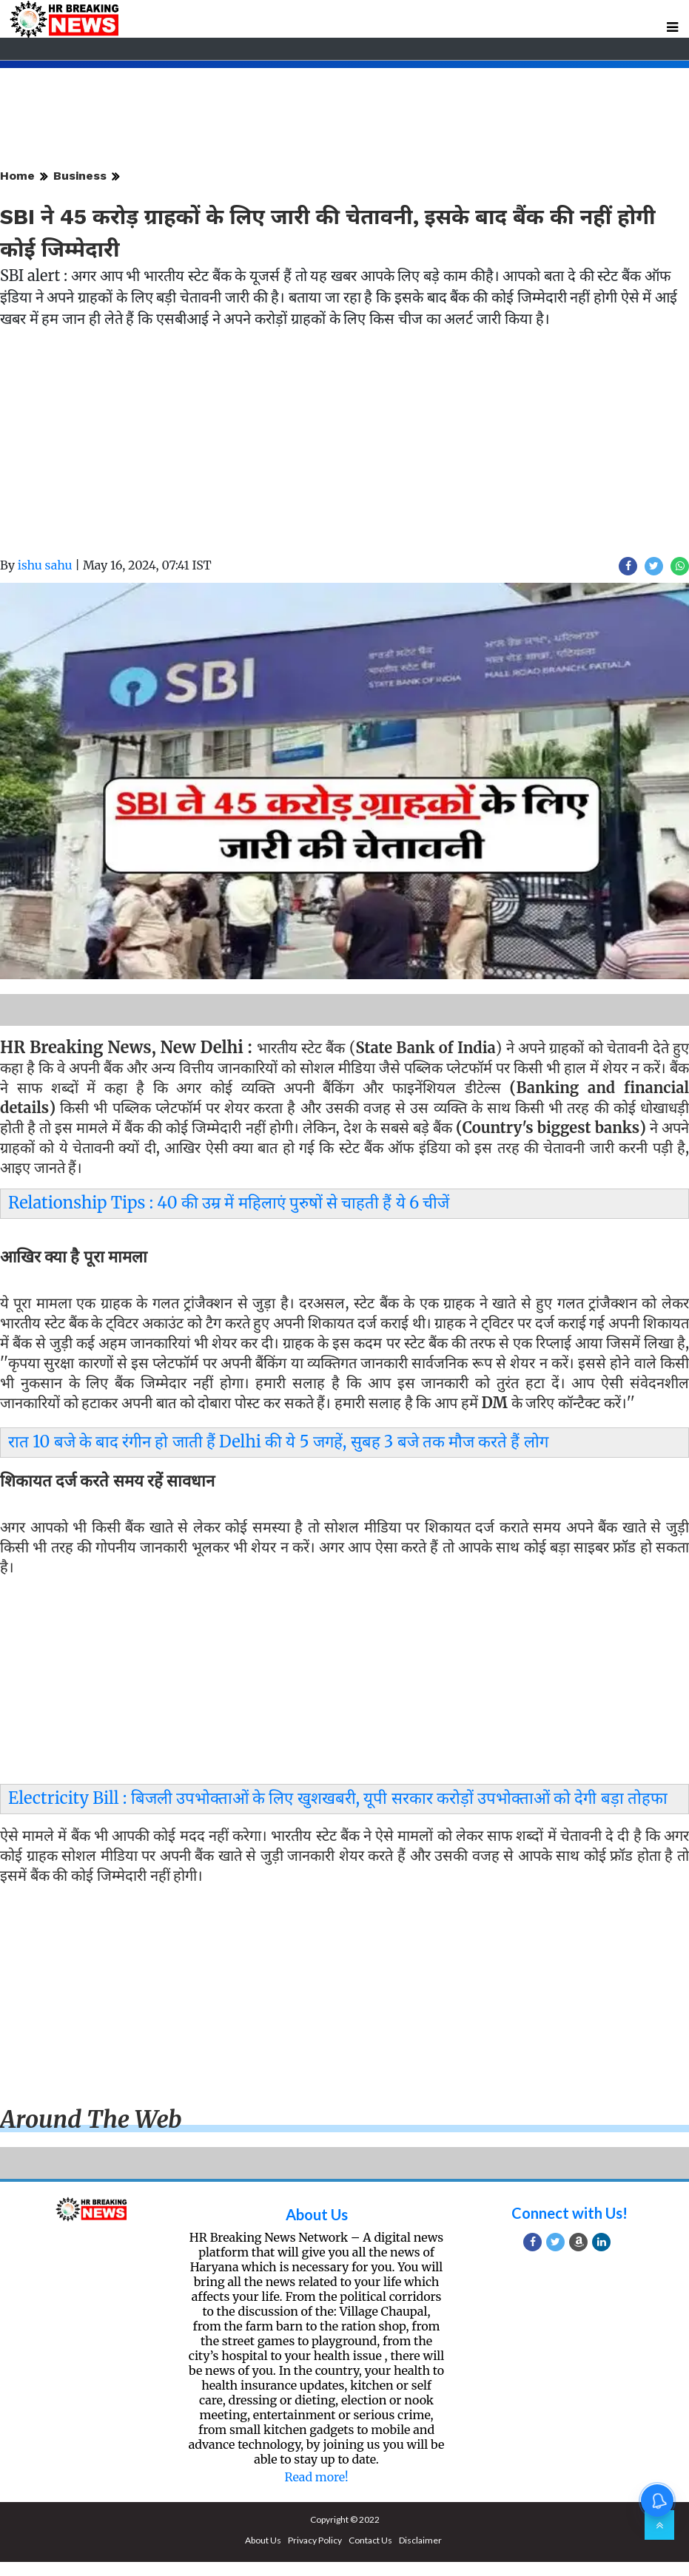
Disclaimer (420, 2540)
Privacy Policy (315, 2540)
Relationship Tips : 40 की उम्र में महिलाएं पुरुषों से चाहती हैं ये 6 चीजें (228, 1202)
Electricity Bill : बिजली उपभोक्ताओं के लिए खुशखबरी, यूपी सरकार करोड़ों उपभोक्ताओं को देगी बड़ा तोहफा (338, 1798)
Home (17, 176)
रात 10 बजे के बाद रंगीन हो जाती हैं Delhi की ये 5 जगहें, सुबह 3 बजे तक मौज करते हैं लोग (278, 1441)
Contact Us (370, 2540)
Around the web (91, 2119)
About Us (317, 2214)
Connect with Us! (569, 2213)
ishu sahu (45, 565)
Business (80, 176)
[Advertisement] (345, 453)
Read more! (316, 2476)
